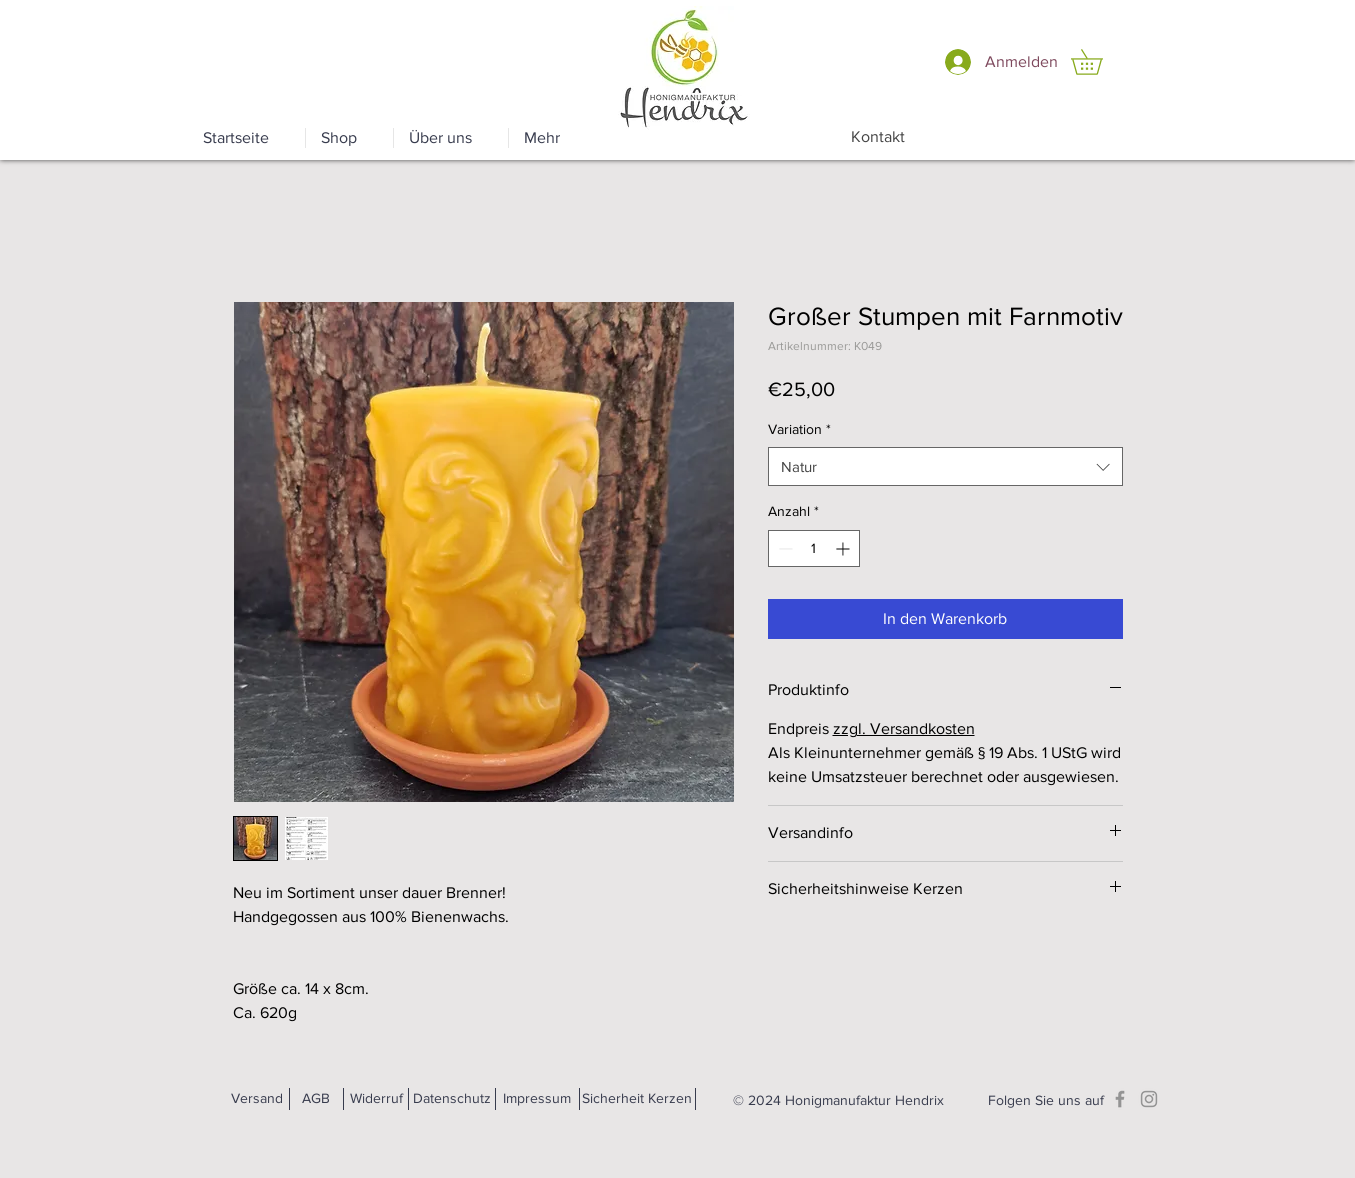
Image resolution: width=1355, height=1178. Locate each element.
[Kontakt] (878, 137)
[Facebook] (1120, 1099)
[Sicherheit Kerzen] (637, 1099)
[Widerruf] (376, 1099)
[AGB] (316, 1099)
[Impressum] (537, 1099)
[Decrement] (783, 548)
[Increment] (844, 548)
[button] (1099, 62)
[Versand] (257, 1099)
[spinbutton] (814, 548)
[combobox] (945, 466)
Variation (799, 429)
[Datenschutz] (452, 1099)
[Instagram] (1149, 1099)
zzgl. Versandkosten (904, 728)
